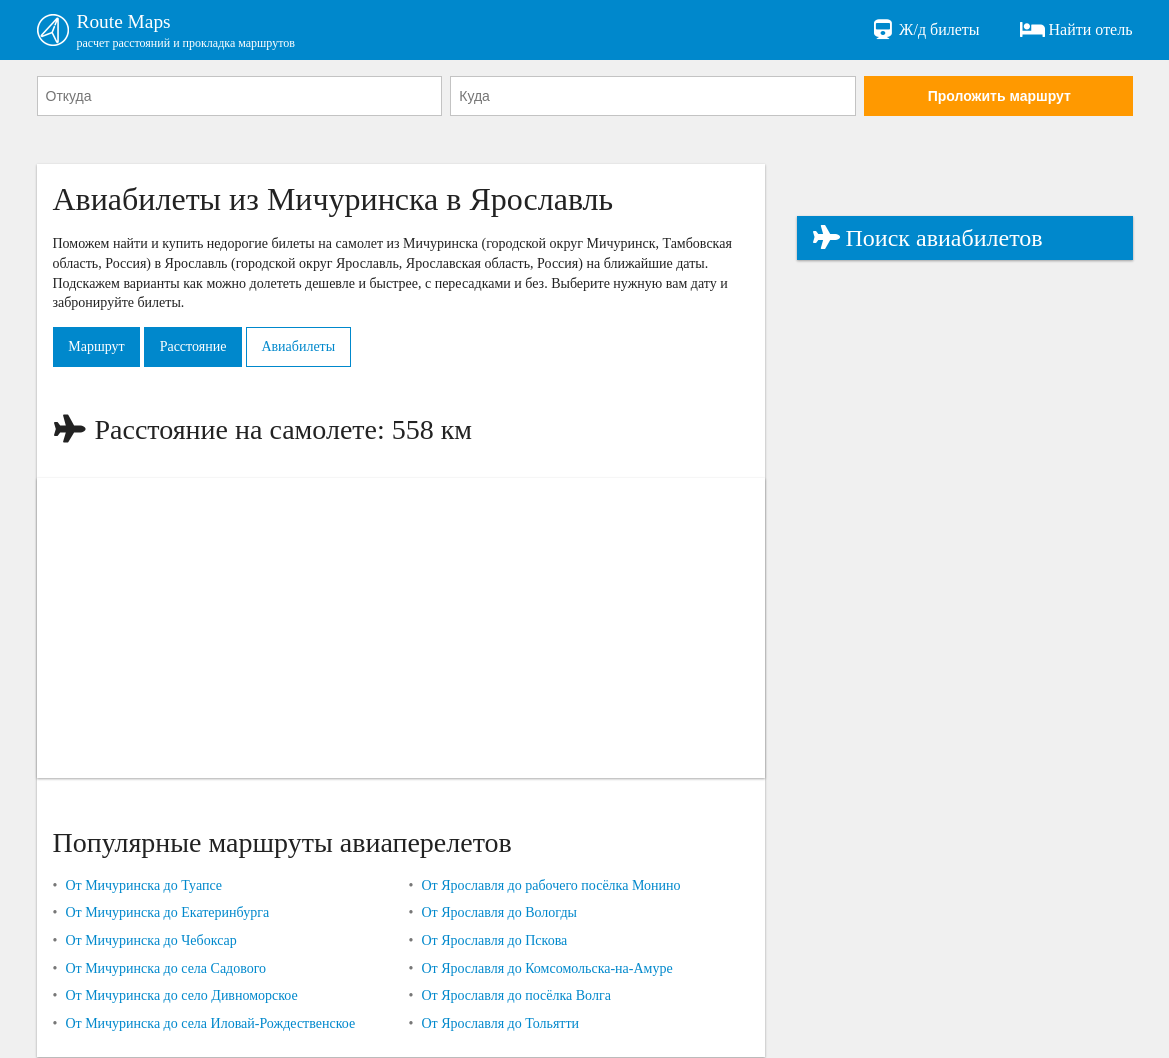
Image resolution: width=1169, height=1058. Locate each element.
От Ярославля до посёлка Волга (515, 996)
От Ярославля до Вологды (499, 913)
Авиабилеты (305, 347)
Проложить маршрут (999, 97)
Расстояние (196, 347)
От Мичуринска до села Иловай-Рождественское (210, 1024)
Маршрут (98, 347)
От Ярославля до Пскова (494, 941)
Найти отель (1076, 30)
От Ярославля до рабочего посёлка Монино (550, 886)
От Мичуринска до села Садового (165, 969)
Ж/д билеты (924, 30)
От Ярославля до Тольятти (500, 1024)
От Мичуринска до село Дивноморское (181, 996)
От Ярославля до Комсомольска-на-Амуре (546, 969)
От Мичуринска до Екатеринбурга (167, 913)
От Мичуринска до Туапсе (143, 886)
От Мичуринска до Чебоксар (150, 941)
